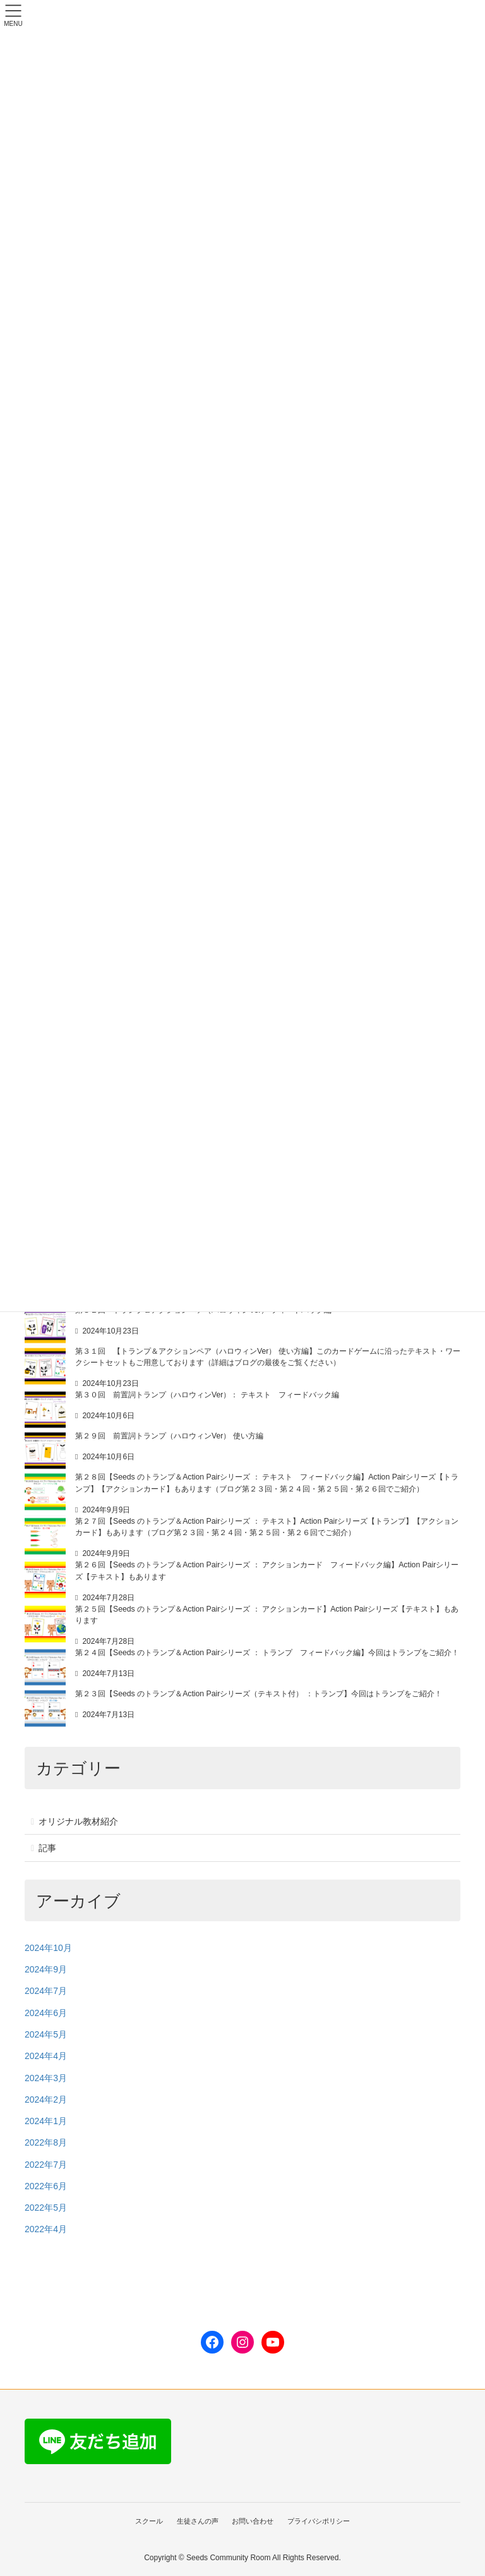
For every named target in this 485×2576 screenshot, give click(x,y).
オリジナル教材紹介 (78, 1821)
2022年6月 (46, 2186)
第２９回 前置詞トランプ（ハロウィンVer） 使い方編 (169, 1435)
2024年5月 (46, 2034)
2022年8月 (46, 2142)
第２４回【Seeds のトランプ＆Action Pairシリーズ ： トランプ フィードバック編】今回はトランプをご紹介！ (267, 1652)
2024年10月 (48, 1948)
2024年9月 (46, 1969)
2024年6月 (46, 2013)
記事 (47, 1848)
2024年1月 (46, 2121)
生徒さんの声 (197, 2521)
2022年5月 (46, 2207)
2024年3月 (46, 2078)
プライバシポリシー (320, 2521)
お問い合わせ (253, 2521)
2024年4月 (46, 2056)
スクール (147, 2521)
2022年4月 (46, 2229)
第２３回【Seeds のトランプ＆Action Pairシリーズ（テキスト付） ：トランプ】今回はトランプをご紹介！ (258, 1693)
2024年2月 (46, 2099)
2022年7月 (46, 2165)
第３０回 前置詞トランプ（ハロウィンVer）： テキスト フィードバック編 (207, 1394)
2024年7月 (46, 1991)
